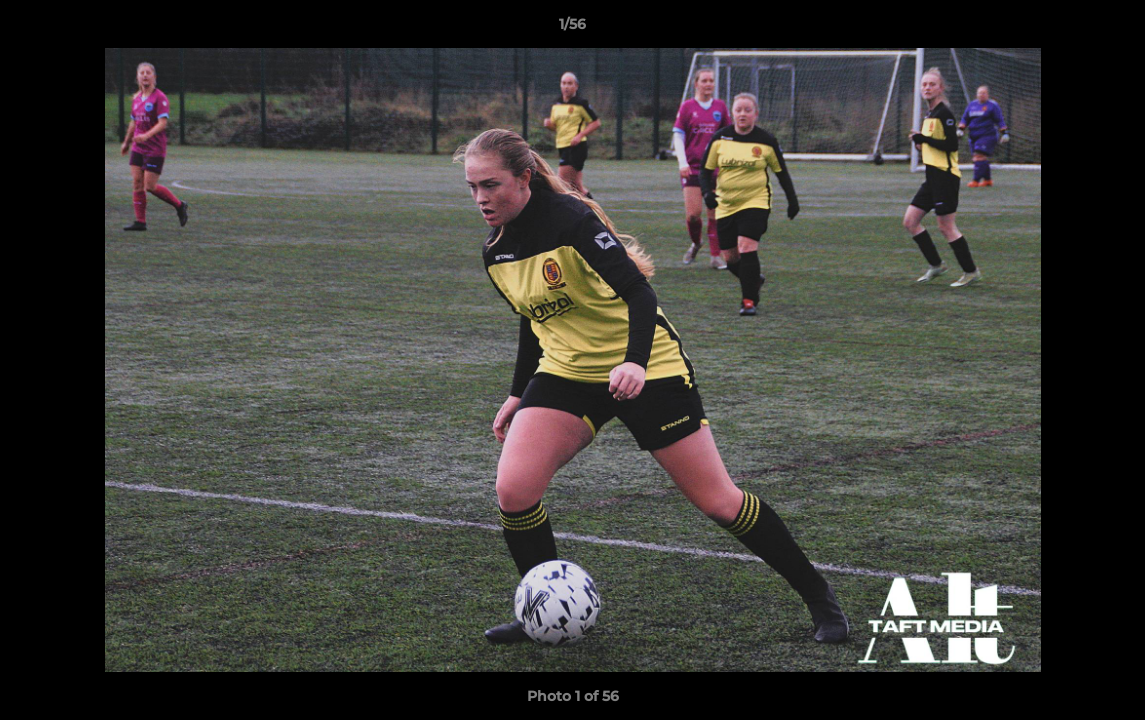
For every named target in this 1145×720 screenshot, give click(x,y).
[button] (1109, 29)
